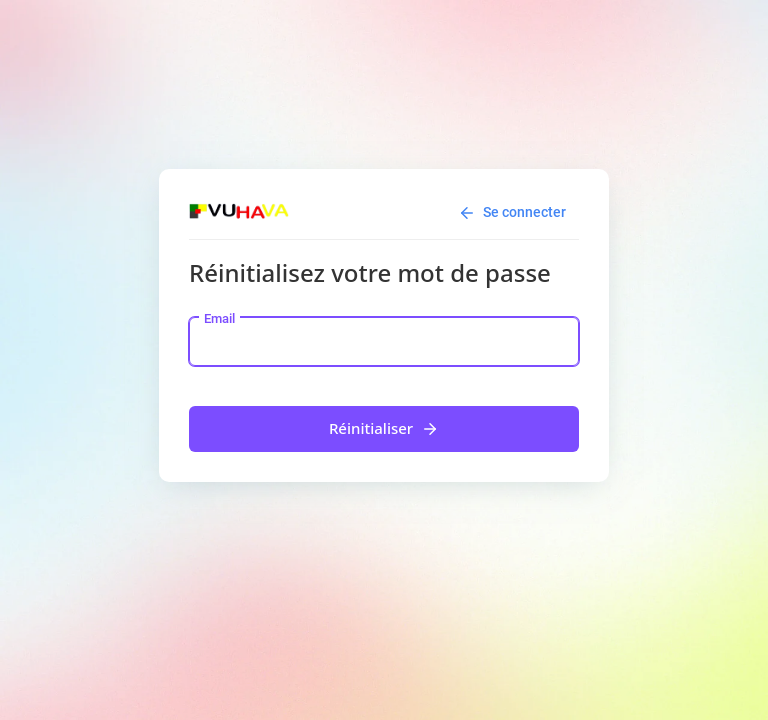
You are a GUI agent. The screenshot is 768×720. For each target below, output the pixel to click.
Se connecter (512, 213)
